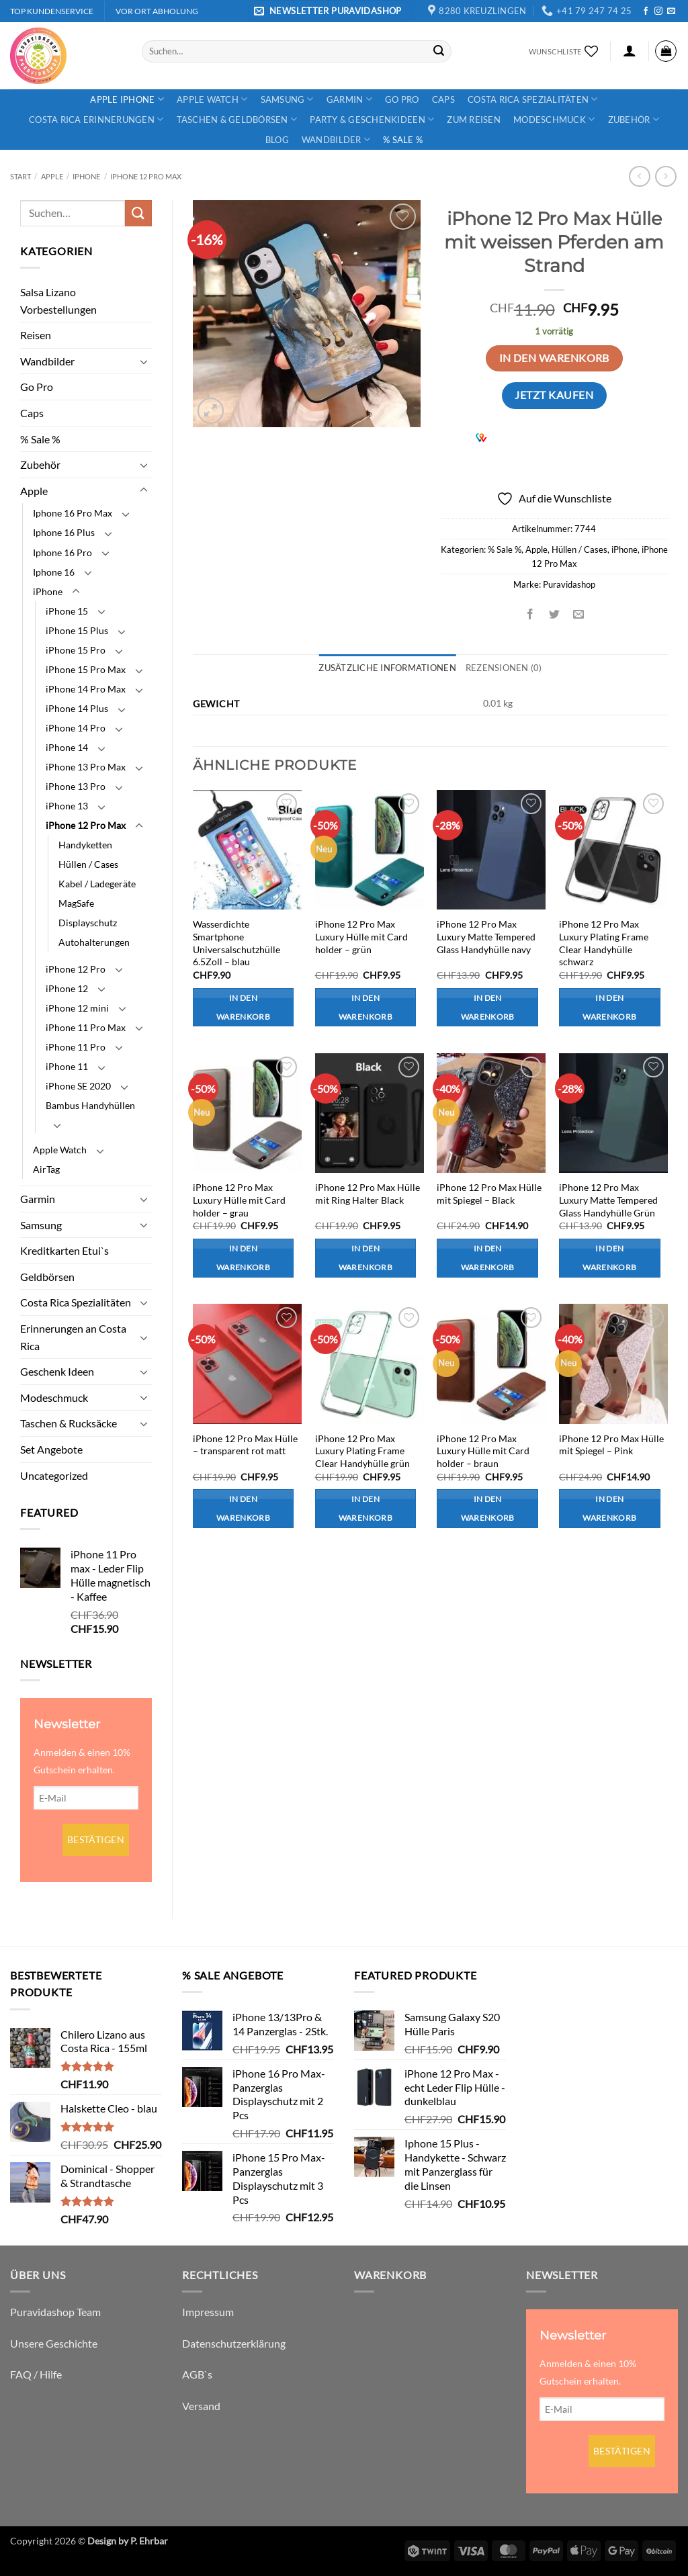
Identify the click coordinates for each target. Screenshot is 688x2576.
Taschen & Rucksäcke (68, 1423)
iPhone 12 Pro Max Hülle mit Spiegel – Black (489, 1194)
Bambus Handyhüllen (90, 1105)
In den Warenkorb (554, 358)
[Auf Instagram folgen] (658, 11)
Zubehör (633, 119)
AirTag (46, 1169)
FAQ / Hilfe (36, 2374)
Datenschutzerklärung (234, 2343)
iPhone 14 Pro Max (86, 689)
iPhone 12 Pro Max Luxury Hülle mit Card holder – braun (483, 1451)
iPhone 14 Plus (77, 708)
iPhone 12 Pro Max (145, 176)
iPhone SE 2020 (78, 1086)
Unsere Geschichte (53, 2343)
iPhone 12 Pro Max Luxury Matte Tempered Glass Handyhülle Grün (608, 1200)
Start (20, 176)
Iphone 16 (54, 572)
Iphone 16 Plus (64, 532)
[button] (330, 11)
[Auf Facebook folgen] (646, 11)
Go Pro (402, 99)
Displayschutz (87, 922)
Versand (201, 2405)
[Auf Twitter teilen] (555, 614)
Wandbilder (336, 139)
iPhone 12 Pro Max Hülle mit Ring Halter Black (367, 1194)
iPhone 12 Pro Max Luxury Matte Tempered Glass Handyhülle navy (486, 936)
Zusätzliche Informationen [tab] (387, 667)
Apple (52, 176)
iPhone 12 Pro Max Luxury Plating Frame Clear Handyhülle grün (362, 1451)
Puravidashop (569, 584)
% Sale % (403, 139)
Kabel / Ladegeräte (97, 883)
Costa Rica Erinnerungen (96, 119)
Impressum (208, 2311)
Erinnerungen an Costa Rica (73, 1337)
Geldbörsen (47, 1276)
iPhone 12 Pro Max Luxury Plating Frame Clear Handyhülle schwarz (603, 942)
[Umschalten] (144, 361)
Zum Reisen (474, 119)
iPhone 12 (67, 988)
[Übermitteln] (438, 51)
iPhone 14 (67, 747)
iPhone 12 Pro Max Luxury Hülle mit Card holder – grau (239, 1200)
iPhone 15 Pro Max (86, 669)
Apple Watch (212, 99)
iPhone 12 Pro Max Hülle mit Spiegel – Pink (611, 1445)
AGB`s (197, 2374)
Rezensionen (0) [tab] (504, 667)
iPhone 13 (67, 805)
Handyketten (85, 844)
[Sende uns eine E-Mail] (671, 11)
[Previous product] (665, 176)
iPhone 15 (67, 611)
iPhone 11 (67, 1066)
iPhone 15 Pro (75, 650)
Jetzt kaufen (554, 395)
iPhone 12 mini (77, 1008)
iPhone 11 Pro (75, 1047)
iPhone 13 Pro (75, 786)
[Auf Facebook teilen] (530, 614)
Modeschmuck (554, 119)
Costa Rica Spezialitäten (533, 99)
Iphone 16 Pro (62, 552)
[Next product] (639, 176)
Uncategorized (54, 1475)
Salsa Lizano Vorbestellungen (58, 300)
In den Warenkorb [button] (243, 1007)
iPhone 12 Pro (75, 969)
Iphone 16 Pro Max (72, 513)
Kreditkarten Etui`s (64, 1250)
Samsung (287, 99)
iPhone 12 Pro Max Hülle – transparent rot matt (245, 1445)
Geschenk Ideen (57, 1371)
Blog (277, 139)
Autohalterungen (94, 942)
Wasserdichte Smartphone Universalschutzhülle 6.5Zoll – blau (236, 942)
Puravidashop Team (55, 2311)
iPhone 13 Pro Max (86, 766)
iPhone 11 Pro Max (86, 1027)
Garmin (349, 99)
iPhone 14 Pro (75, 728)
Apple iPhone (127, 99)
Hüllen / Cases (88, 864)
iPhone (86, 176)
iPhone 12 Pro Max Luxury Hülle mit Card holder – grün (361, 936)
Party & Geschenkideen (372, 119)
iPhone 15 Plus (77, 630)
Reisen (35, 334)
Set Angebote (51, 1449)
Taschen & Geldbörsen (237, 119)
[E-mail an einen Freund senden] (579, 614)
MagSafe (76, 903)
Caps (443, 99)
